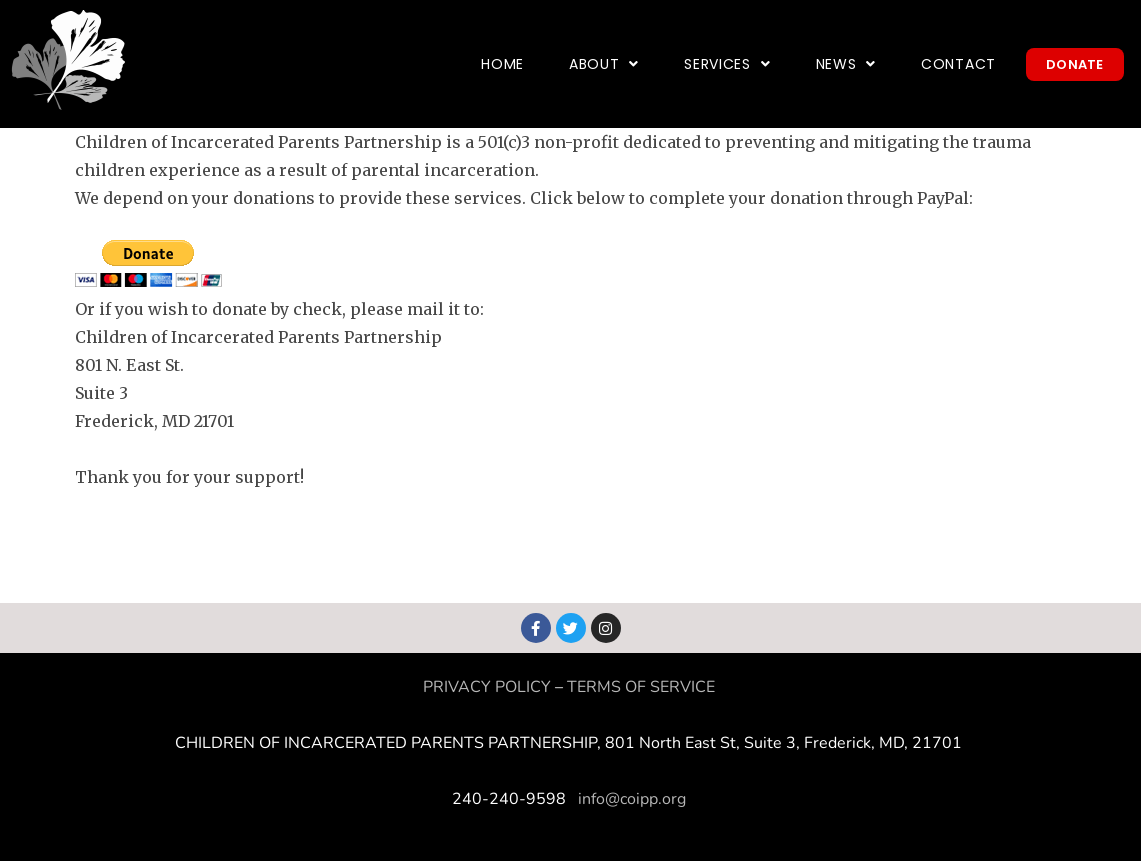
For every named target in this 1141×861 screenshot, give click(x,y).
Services (727, 64)
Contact (958, 64)
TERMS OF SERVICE (641, 687)
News (846, 64)
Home (502, 64)
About (604, 64)
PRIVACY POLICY (487, 687)
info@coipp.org (632, 799)
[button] (604, 64)
